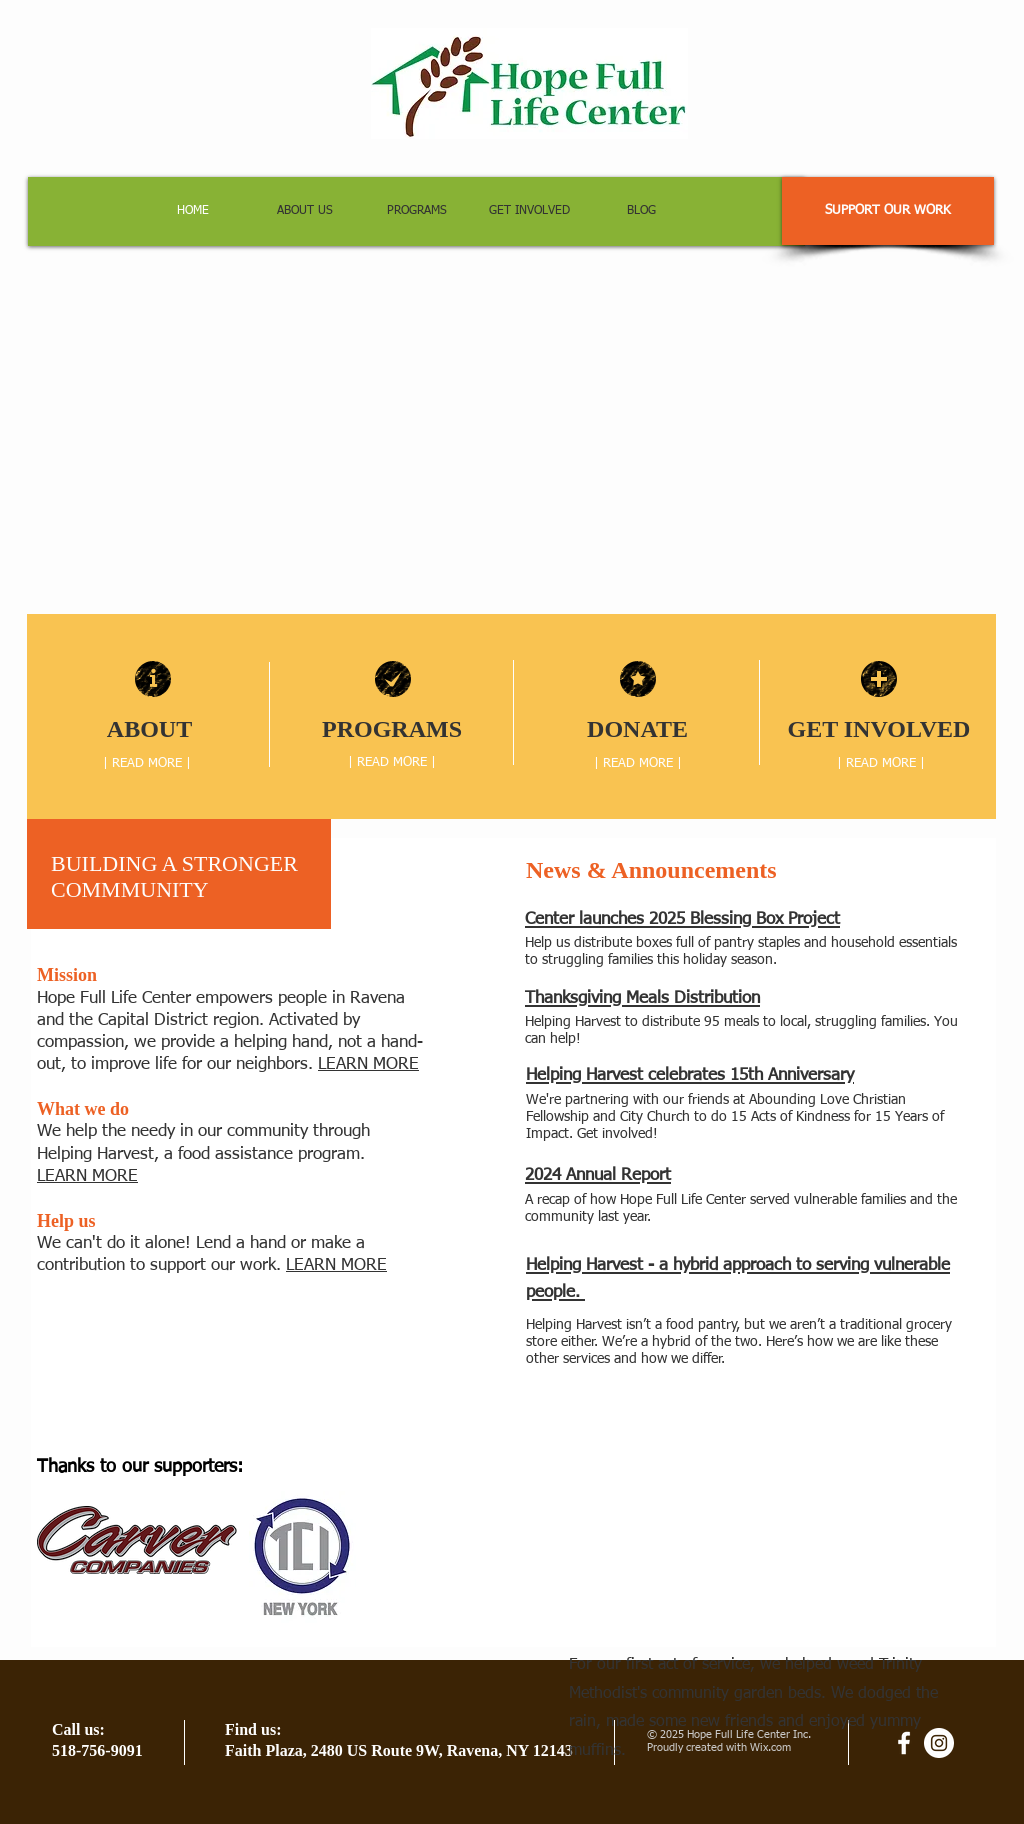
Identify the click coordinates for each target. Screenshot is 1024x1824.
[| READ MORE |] (147, 764)
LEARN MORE (368, 1064)
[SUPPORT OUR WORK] (888, 211)
